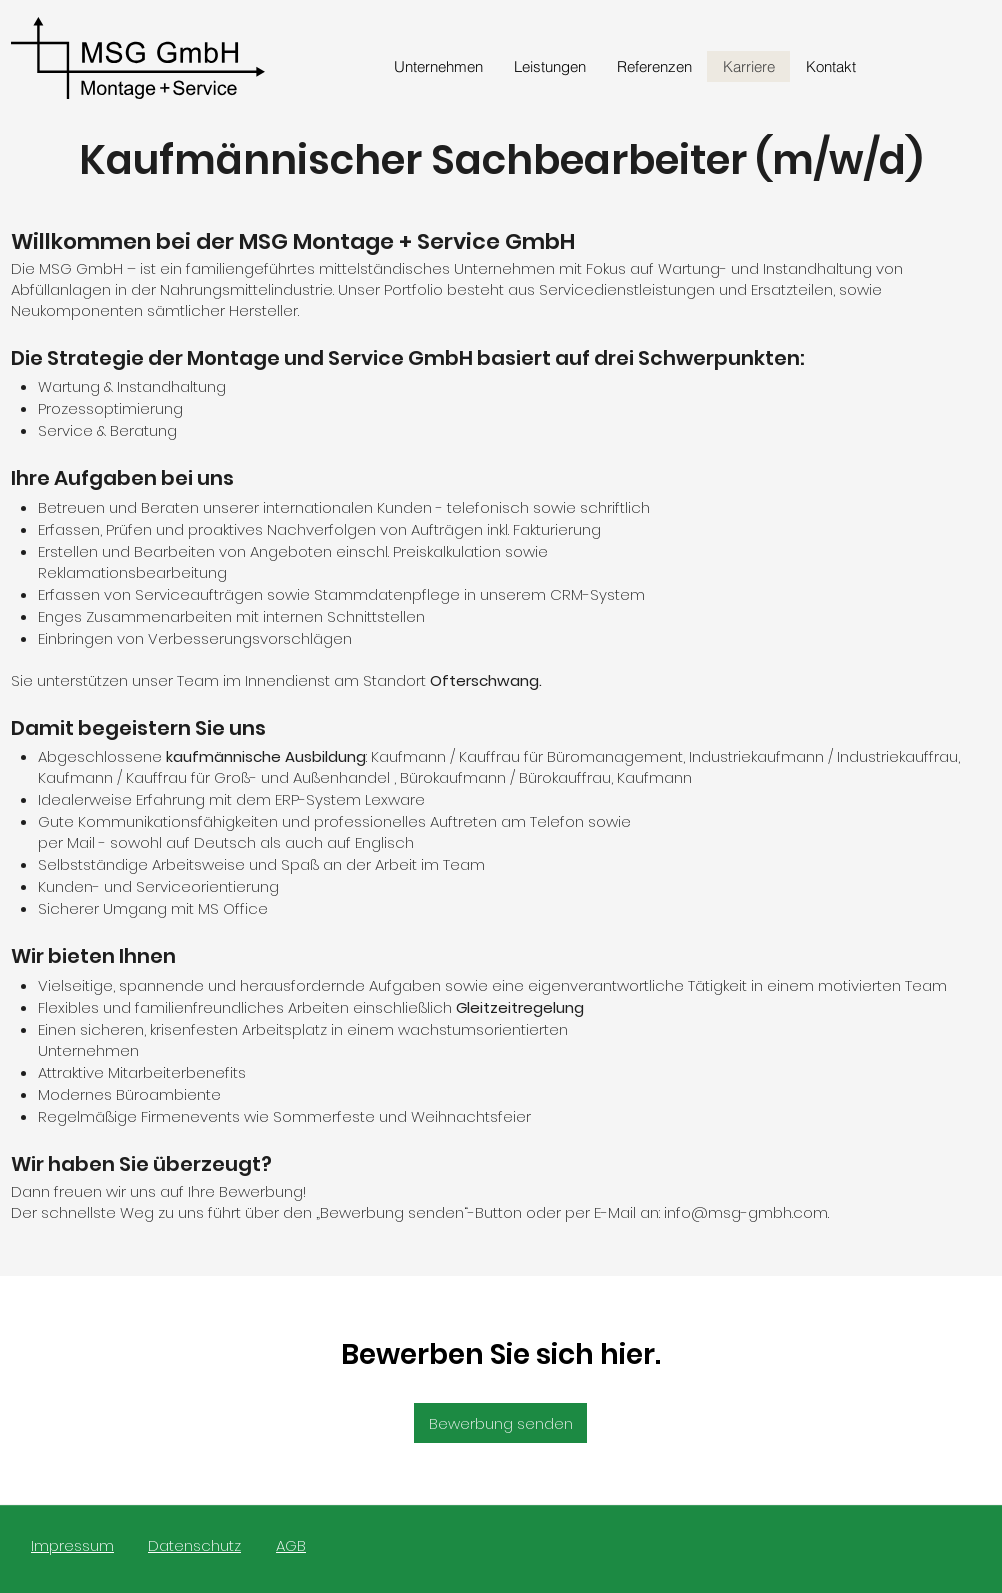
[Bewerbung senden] (500, 1423)
